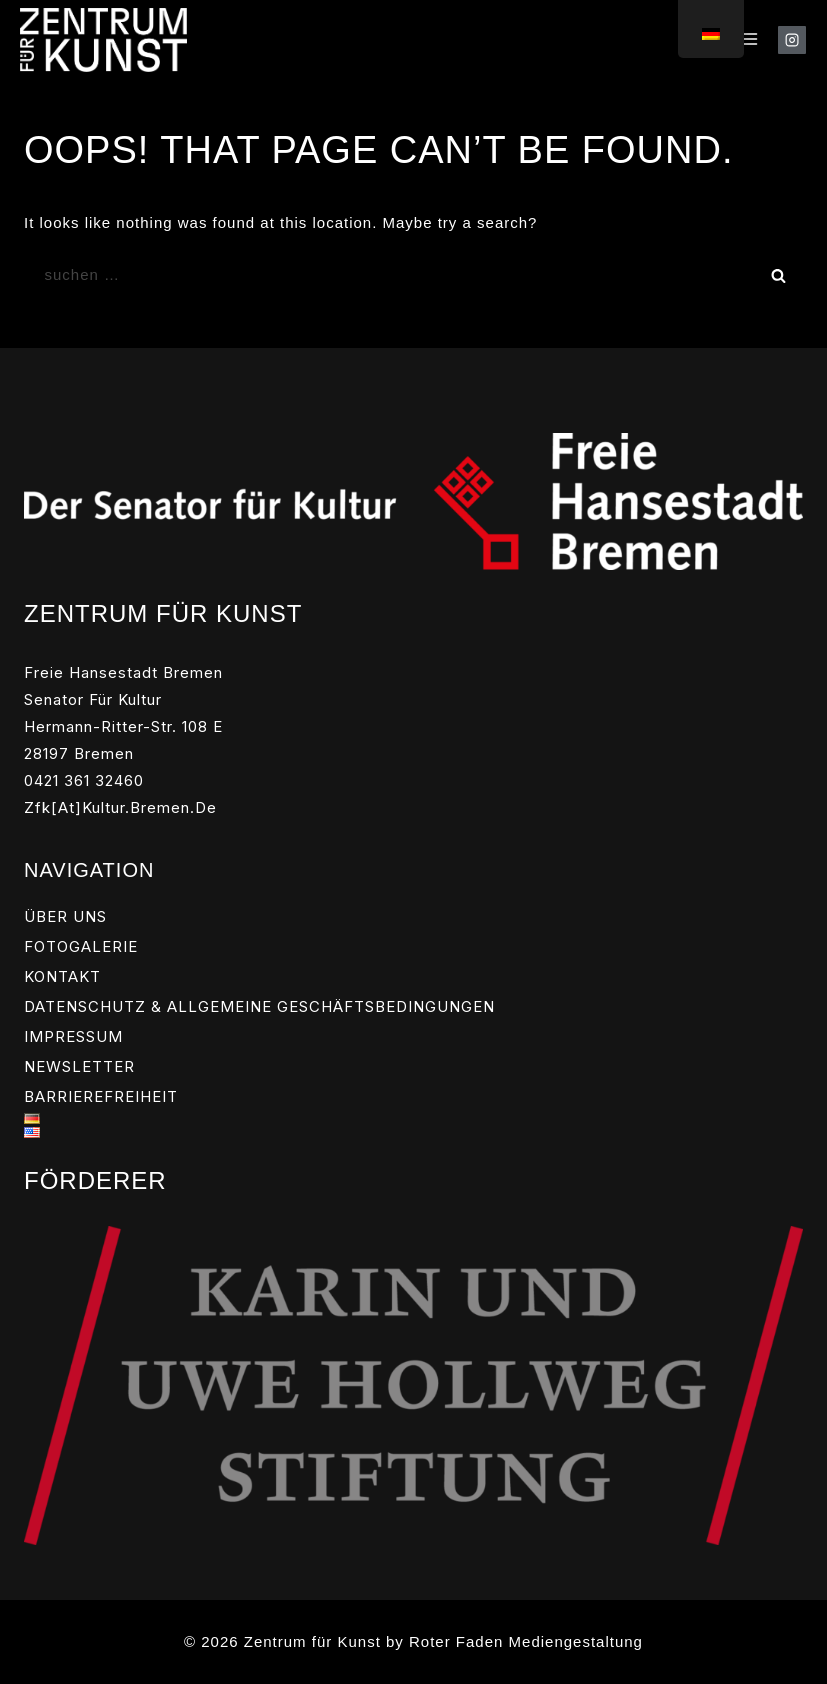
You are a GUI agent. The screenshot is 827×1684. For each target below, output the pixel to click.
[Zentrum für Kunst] (103, 39)
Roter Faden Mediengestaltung (526, 1641)
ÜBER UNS (65, 916)
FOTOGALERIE (81, 946)
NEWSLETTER (79, 1066)
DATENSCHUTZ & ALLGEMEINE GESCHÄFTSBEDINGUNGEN (259, 1006)
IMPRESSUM (73, 1036)
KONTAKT (62, 976)
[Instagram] (792, 40)
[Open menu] (749, 40)
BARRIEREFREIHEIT (101, 1096)
